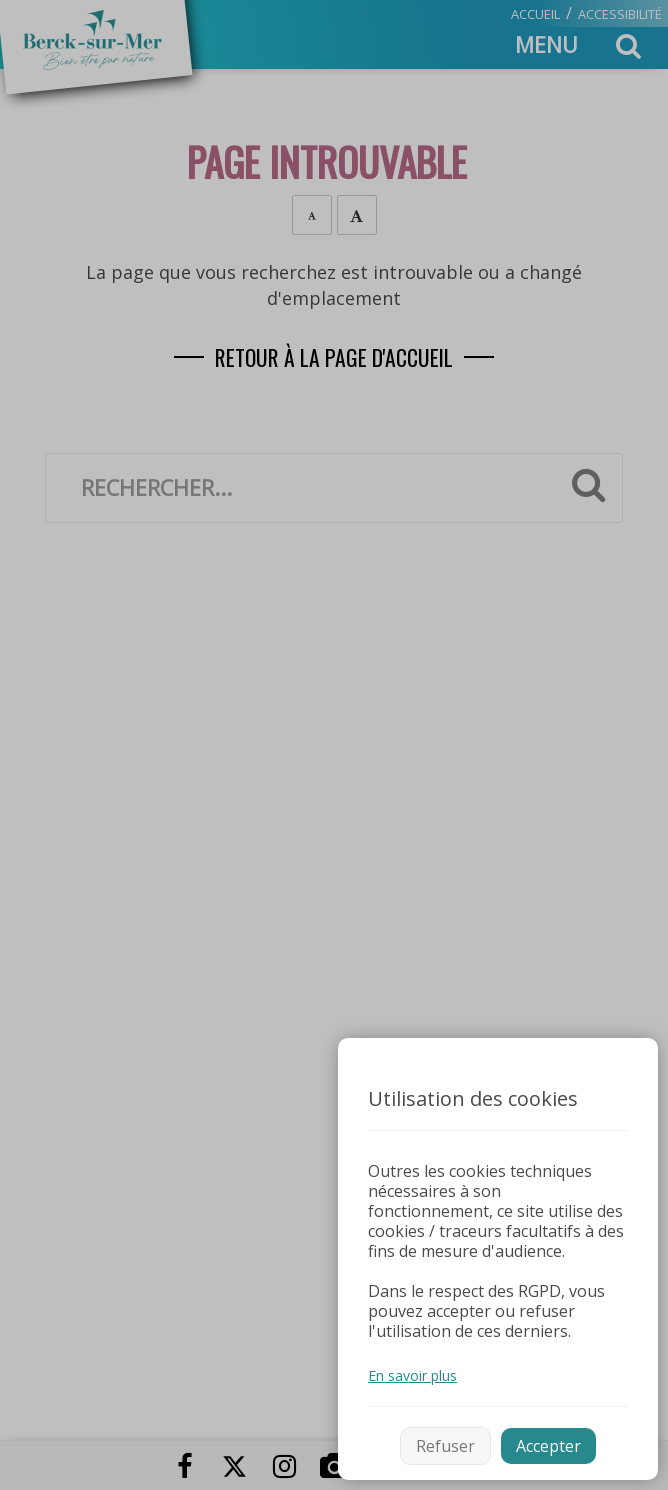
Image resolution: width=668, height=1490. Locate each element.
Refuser (445, 1446)
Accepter (548, 1446)
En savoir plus (412, 1375)
